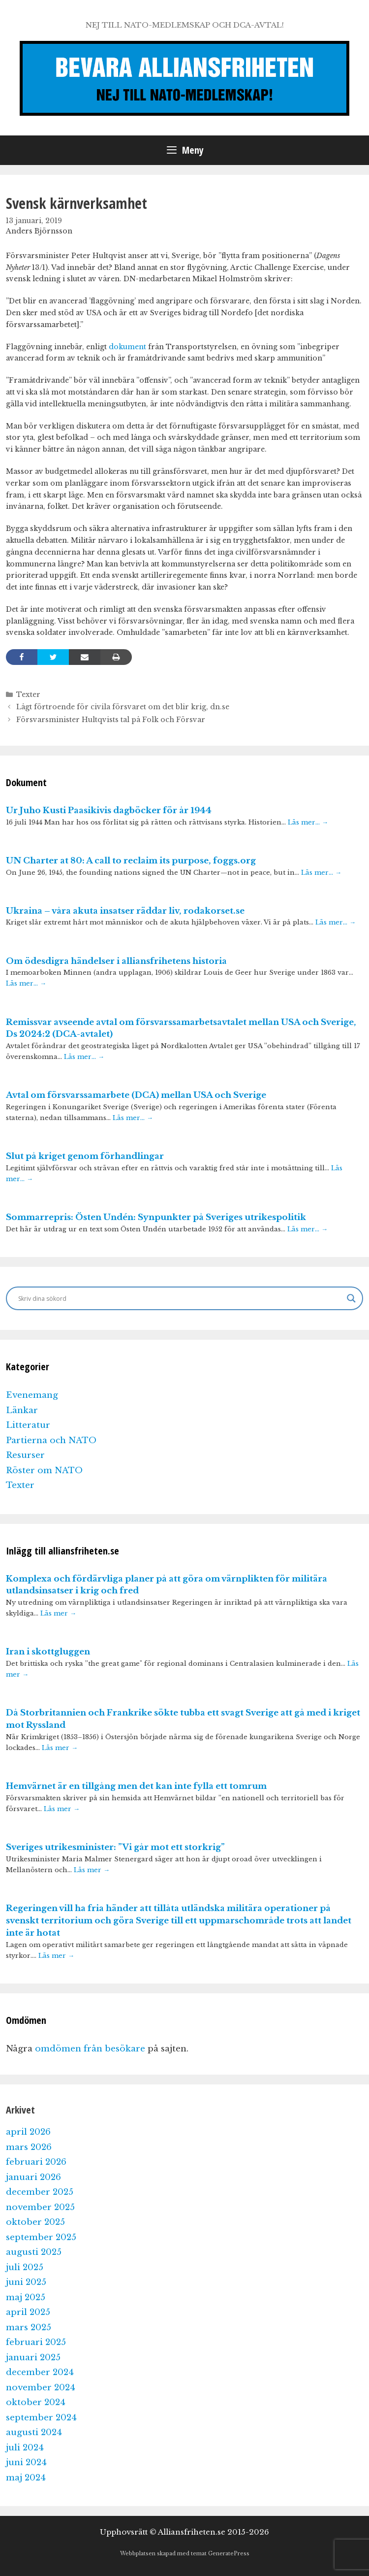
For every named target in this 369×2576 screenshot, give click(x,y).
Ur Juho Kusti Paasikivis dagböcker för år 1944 (109, 810)
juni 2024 (26, 2462)
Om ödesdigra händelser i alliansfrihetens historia (116, 961)
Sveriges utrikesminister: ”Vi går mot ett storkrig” (115, 1847)
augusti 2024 (34, 2432)
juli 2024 (25, 2448)
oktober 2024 (35, 2402)
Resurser (25, 1455)
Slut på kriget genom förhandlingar (85, 1156)
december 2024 (40, 2372)
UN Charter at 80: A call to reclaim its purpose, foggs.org (131, 861)
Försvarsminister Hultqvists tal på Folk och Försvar (110, 719)
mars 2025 (28, 2327)
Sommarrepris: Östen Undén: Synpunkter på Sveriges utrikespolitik (156, 1217)
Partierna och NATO (51, 1440)
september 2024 (41, 2417)
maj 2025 (25, 2297)
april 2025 (28, 2312)
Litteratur (28, 1425)
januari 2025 (33, 2357)
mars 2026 (29, 2147)
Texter (28, 694)
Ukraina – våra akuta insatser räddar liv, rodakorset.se (125, 911)
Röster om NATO (44, 1470)
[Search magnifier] (351, 1298)
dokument (127, 346)
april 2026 (28, 2132)
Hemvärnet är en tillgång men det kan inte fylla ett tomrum (136, 1786)
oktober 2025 (35, 2222)
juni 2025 (26, 2282)
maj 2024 (26, 2478)
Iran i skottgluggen (48, 1652)
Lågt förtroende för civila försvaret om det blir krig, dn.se (122, 706)
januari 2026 (33, 2177)
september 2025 (41, 2237)
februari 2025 (36, 2342)
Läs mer (58, 1613)
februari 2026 (36, 2162)
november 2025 (40, 2207)
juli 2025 (24, 2267)
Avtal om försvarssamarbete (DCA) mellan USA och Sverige (136, 1095)
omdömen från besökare (90, 2049)
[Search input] (180, 1298)
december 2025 (39, 2192)
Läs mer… (308, 822)
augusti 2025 (34, 2252)
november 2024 (40, 2387)
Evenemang (32, 1395)
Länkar (22, 1410)
